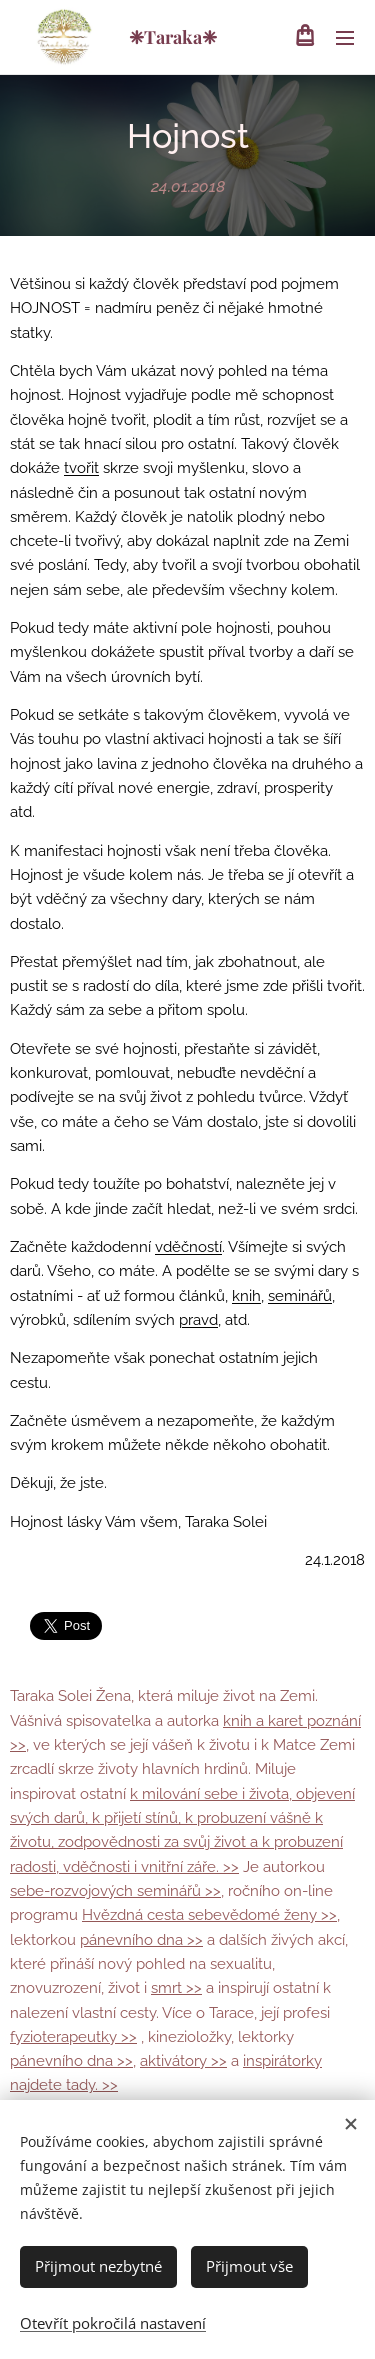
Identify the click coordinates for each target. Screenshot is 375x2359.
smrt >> (176, 1988)
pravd (198, 1320)
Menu (345, 38)
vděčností (188, 1247)
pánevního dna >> (141, 1940)
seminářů (300, 1295)
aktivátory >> (183, 2061)
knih (246, 1295)
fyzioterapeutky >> (73, 2037)
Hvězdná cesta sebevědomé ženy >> (209, 1915)
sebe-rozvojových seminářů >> (115, 1891)
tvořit (81, 468)
